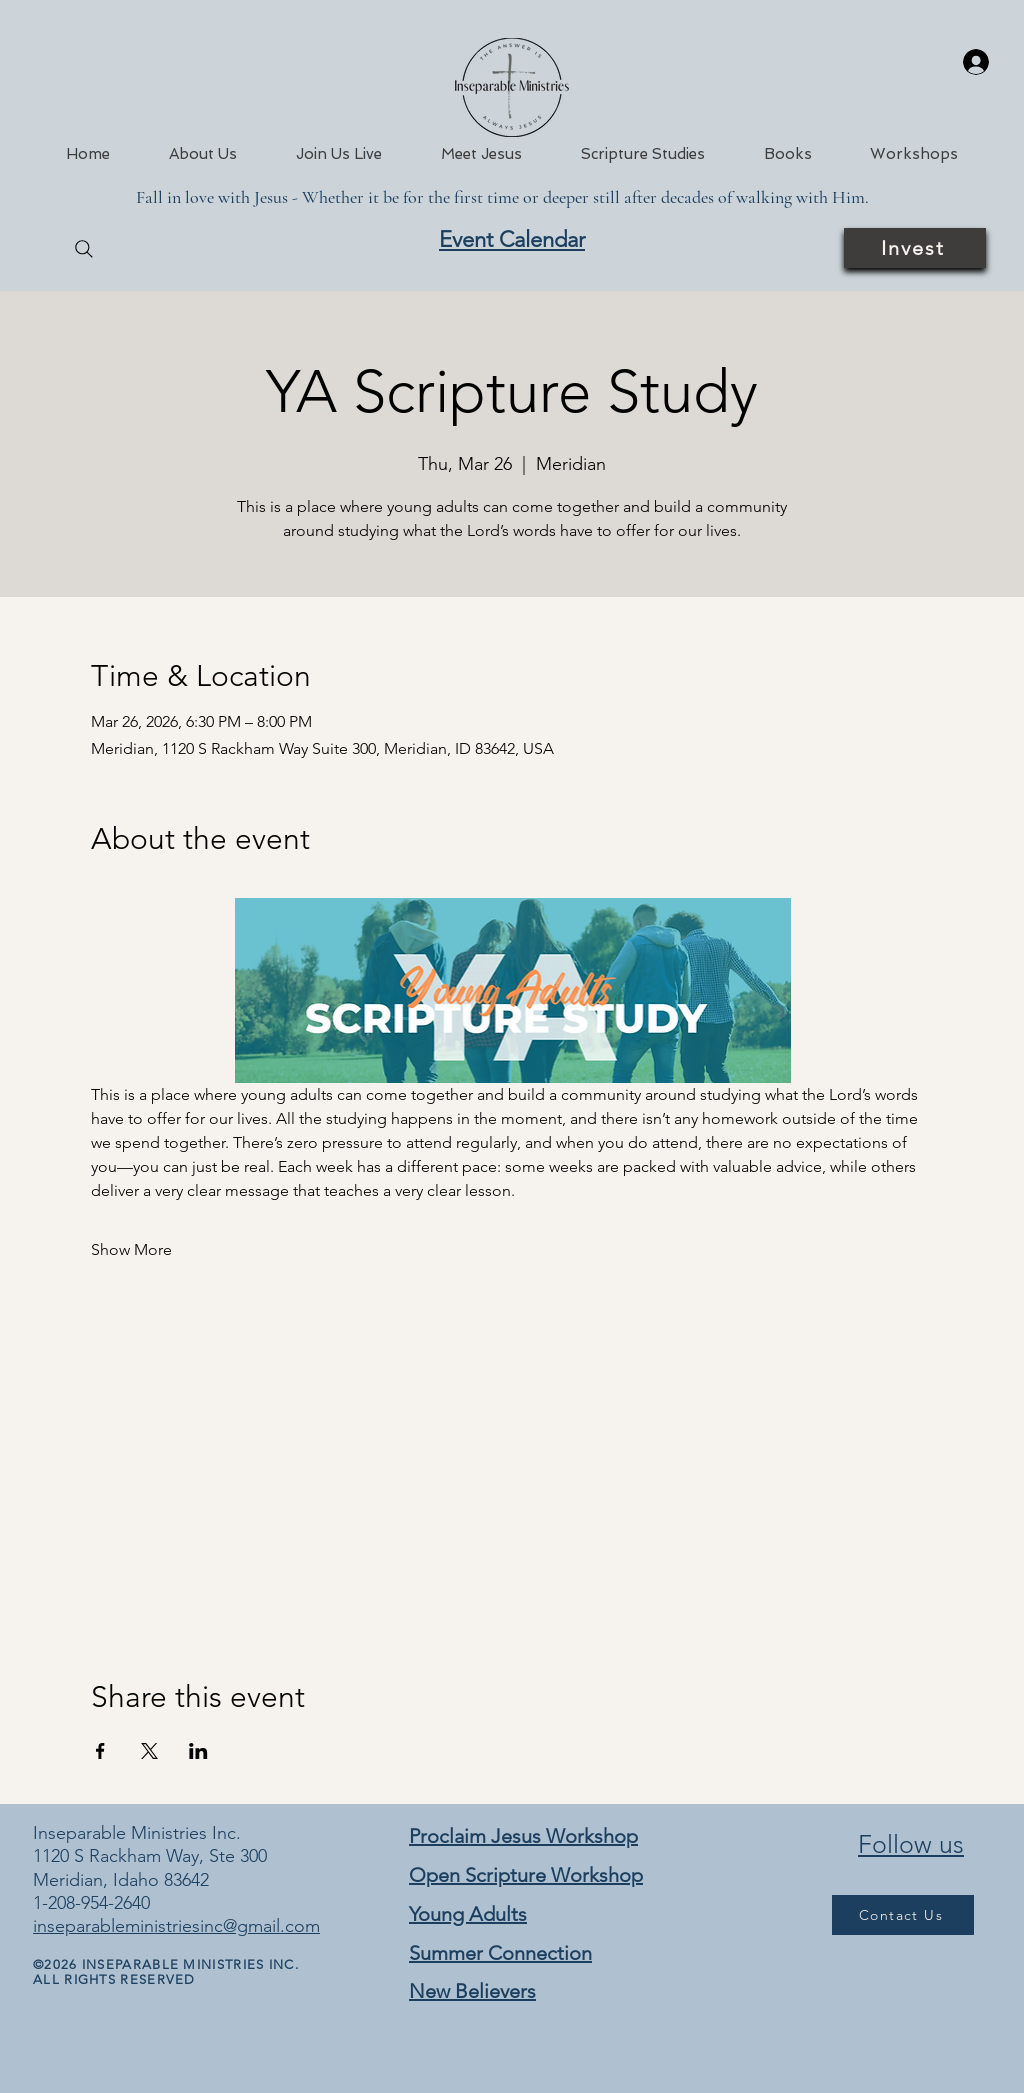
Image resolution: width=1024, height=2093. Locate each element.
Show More (131, 1249)
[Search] (84, 249)
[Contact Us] (903, 1915)
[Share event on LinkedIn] (198, 1751)
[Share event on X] (149, 1751)
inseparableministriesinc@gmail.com (176, 1926)
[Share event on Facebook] (100, 1751)
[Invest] (915, 248)
